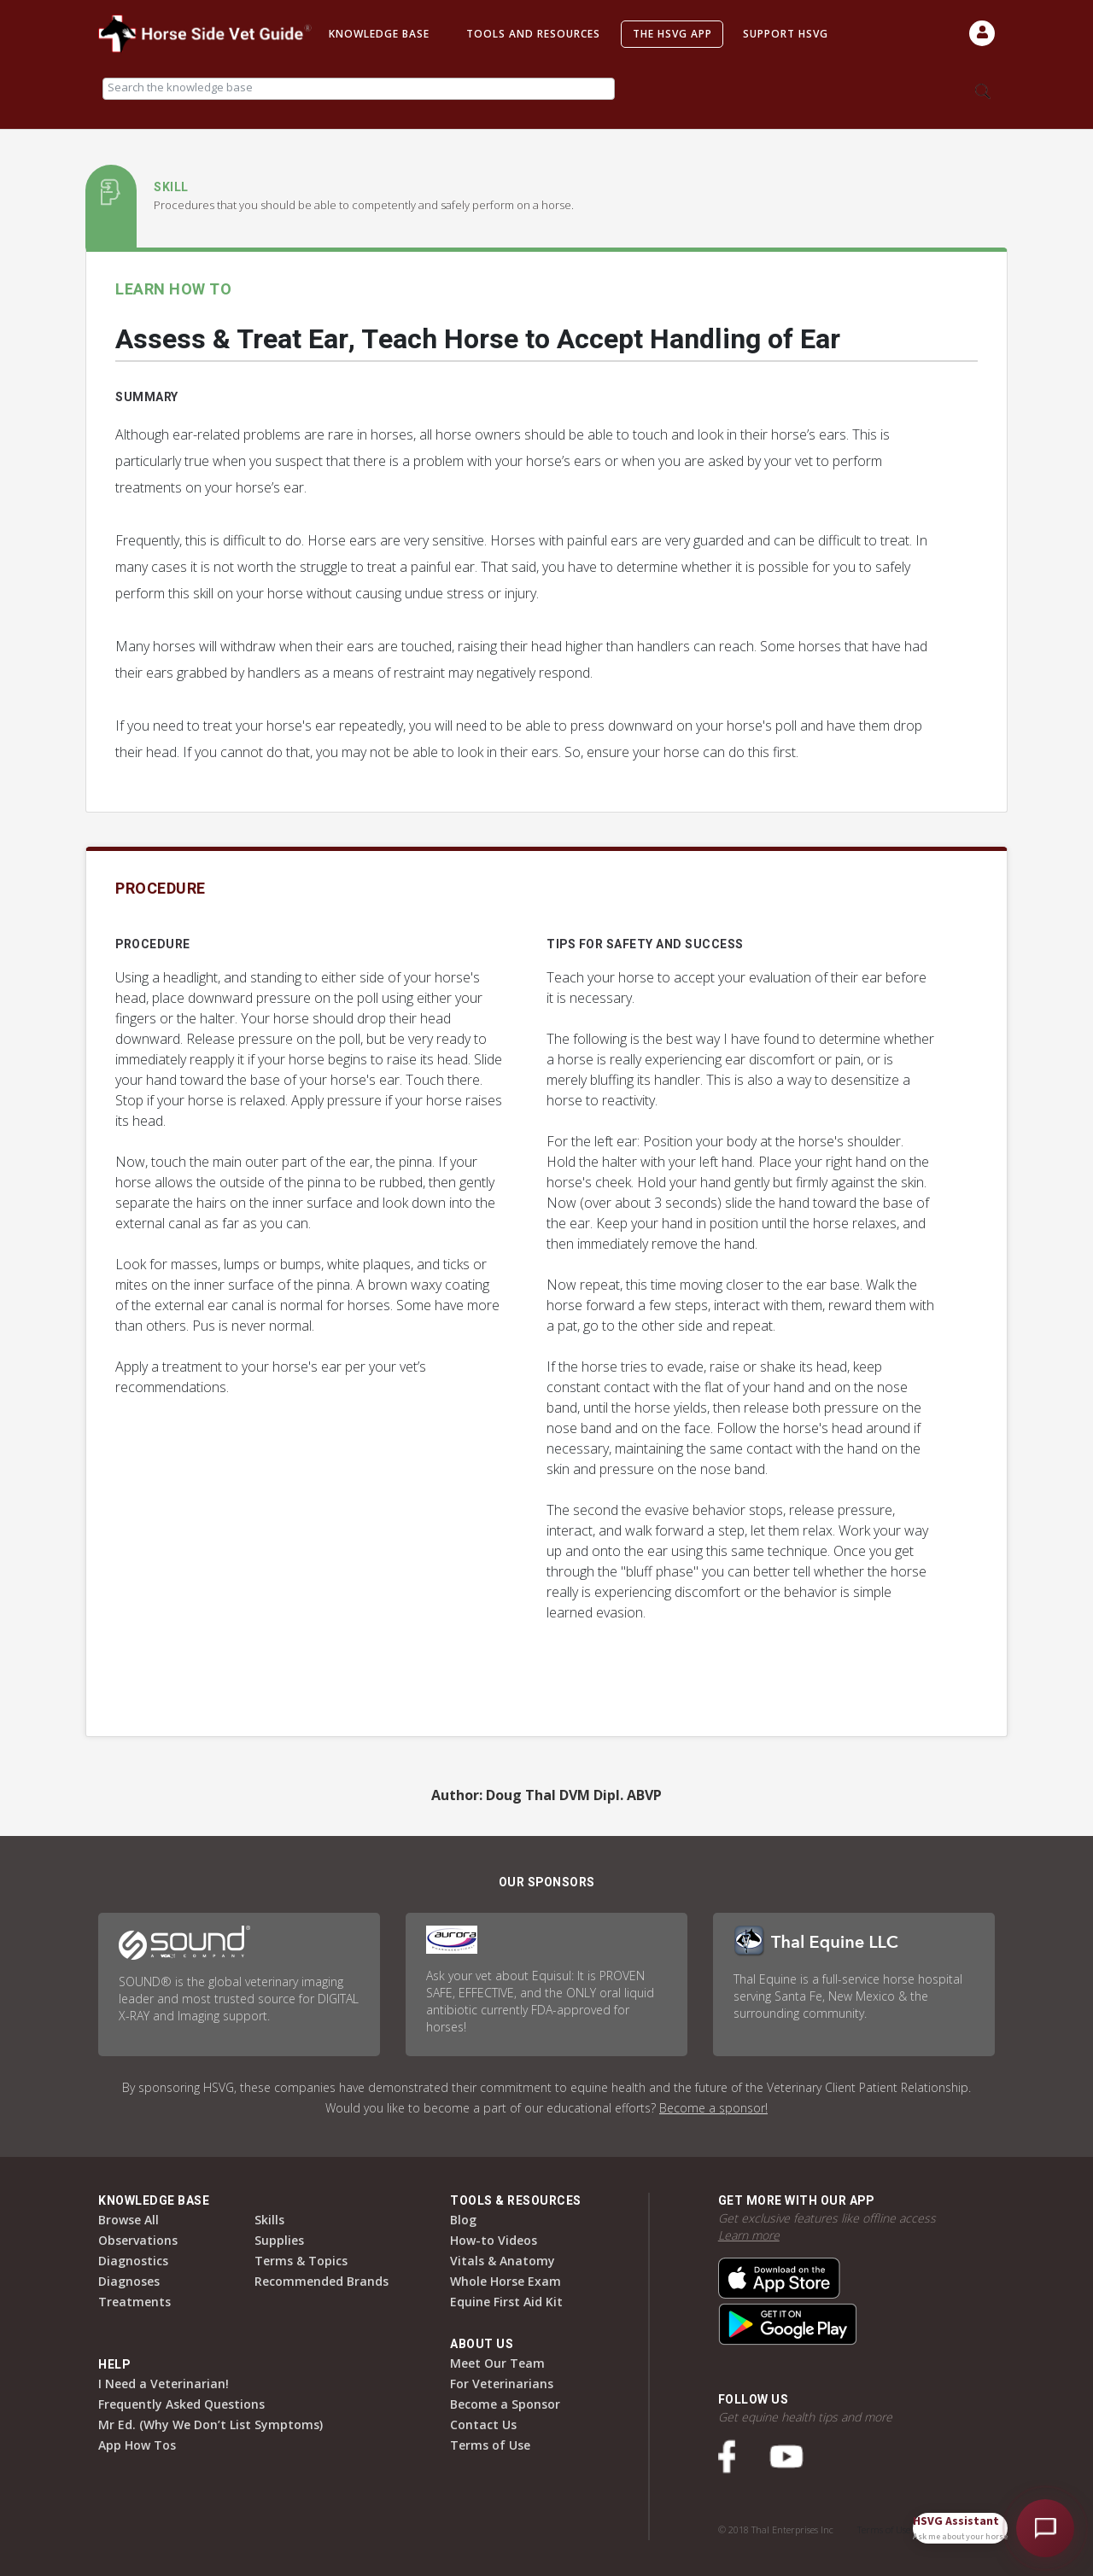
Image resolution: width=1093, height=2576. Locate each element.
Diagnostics (133, 2261)
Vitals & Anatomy (502, 2261)
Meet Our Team (497, 2363)
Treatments (134, 2301)
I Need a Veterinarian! (163, 2383)
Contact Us (483, 2424)
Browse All (128, 2220)
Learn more (749, 2235)
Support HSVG (785, 33)
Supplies (279, 2240)
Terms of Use (490, 2445)
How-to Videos (493, 2240)
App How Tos (137, 2445)
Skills (269, 2220)
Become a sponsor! (713, 2108)
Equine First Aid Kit (506, 2301)
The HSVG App (672, 33)
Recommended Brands (321, 2281)
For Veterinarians (501, 2383)
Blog (463, 2220)
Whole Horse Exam (505, 2281)
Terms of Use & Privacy (904, 2529)
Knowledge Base (379, 33)
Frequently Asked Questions (181, 2404)
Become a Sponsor (505, 2404)
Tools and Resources (533, 33)
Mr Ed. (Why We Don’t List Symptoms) (210, 2424)
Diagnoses (129, 2281)
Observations (138, 2240)
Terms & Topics (301, 2261)
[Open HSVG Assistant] (1045, 2528)
